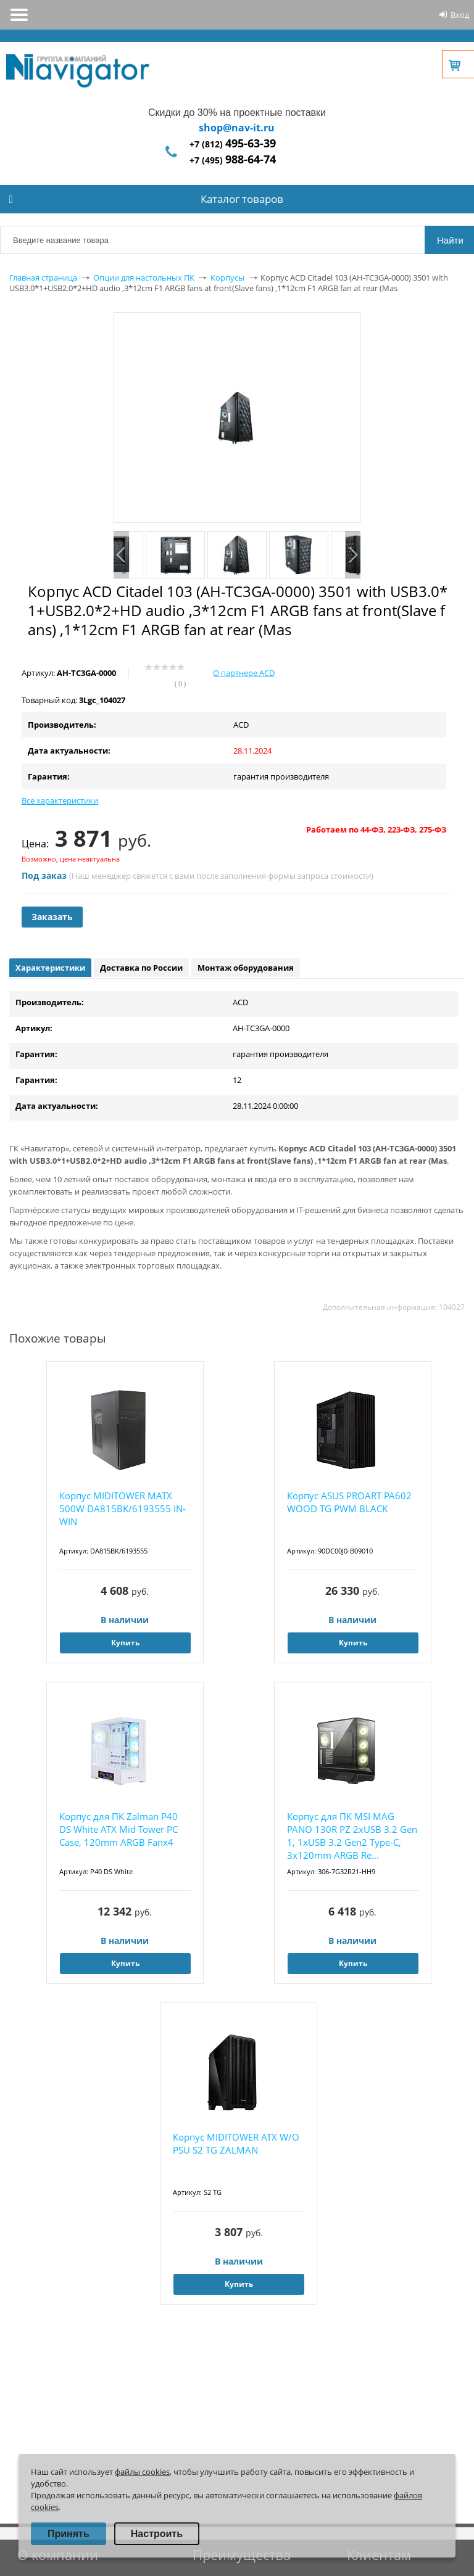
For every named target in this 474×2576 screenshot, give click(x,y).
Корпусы (227, 277)
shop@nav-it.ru (237, 127)
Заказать (52, 917)
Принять (68, 2534)
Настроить (157, 2534)
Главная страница (43, 277)
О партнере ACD (244, 672)
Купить (125, 1642)
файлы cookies (142, 2471)
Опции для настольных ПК (143, 277)
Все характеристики (60, 800)
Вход (460, 14)
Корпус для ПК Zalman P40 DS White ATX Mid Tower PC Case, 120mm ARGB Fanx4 (118, 1829)
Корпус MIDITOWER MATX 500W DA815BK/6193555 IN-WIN (122, 1508)
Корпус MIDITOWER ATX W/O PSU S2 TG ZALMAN (236, 2143)
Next (352, 554)
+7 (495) (232, 160)
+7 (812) (232, 144)
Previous (121, 554)
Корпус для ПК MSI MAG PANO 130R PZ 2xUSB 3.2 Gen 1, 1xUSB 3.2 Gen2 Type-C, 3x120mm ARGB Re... (352, 1835)
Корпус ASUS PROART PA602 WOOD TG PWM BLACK (349, 1502)
